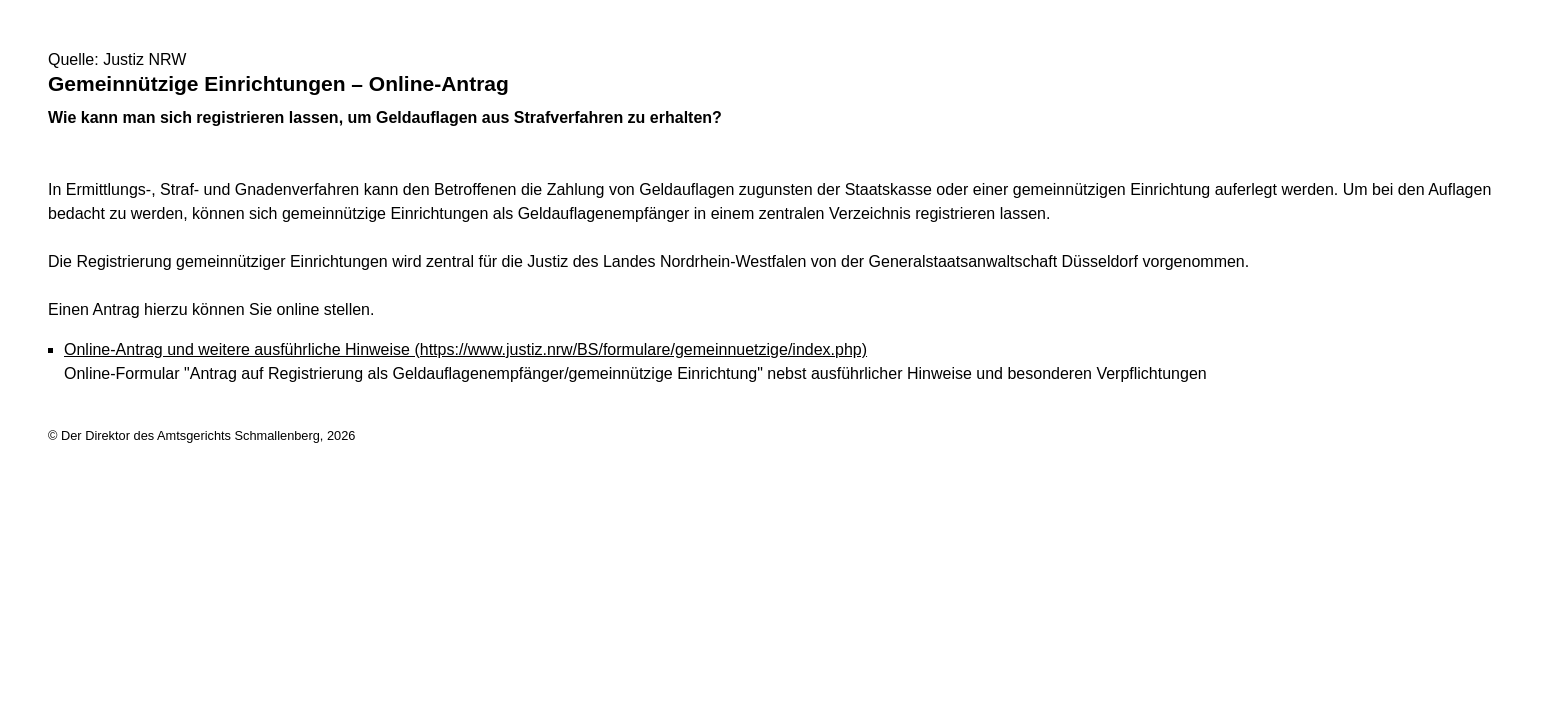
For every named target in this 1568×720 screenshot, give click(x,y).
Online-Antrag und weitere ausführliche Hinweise (465, 349)
